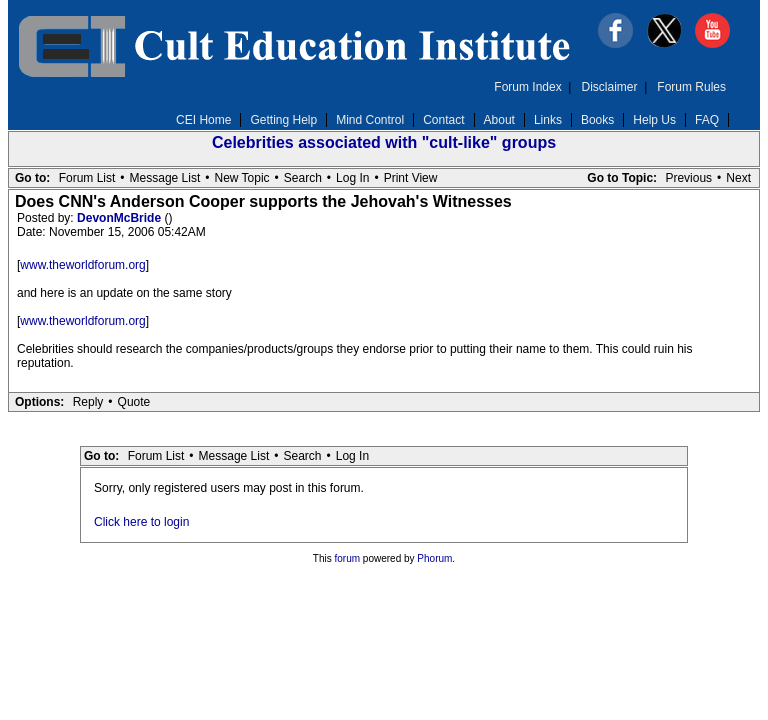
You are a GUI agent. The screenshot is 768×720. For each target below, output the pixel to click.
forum (348, 558)
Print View (411, 178)
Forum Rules (691, 87)
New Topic (241, 178)
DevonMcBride (120, 218)
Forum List (87, 178)
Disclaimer (610, 87)
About (499, 120)
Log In (352, 178)
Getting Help (283, 120)
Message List (165, 178)
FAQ (707, 120)
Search (303, 178)
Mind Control (370, 120)
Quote (134, 402)
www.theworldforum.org (82, 265)
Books (597, 120)
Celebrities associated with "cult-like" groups (384, 142)
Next (738, 178)
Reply (88, 402)
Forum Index (527, 87)
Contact (443, 120)
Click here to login (141, 522)
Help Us (654, 120)
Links (548, 120)
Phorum (434, 558)
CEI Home (203, 120)
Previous (688, 178)
